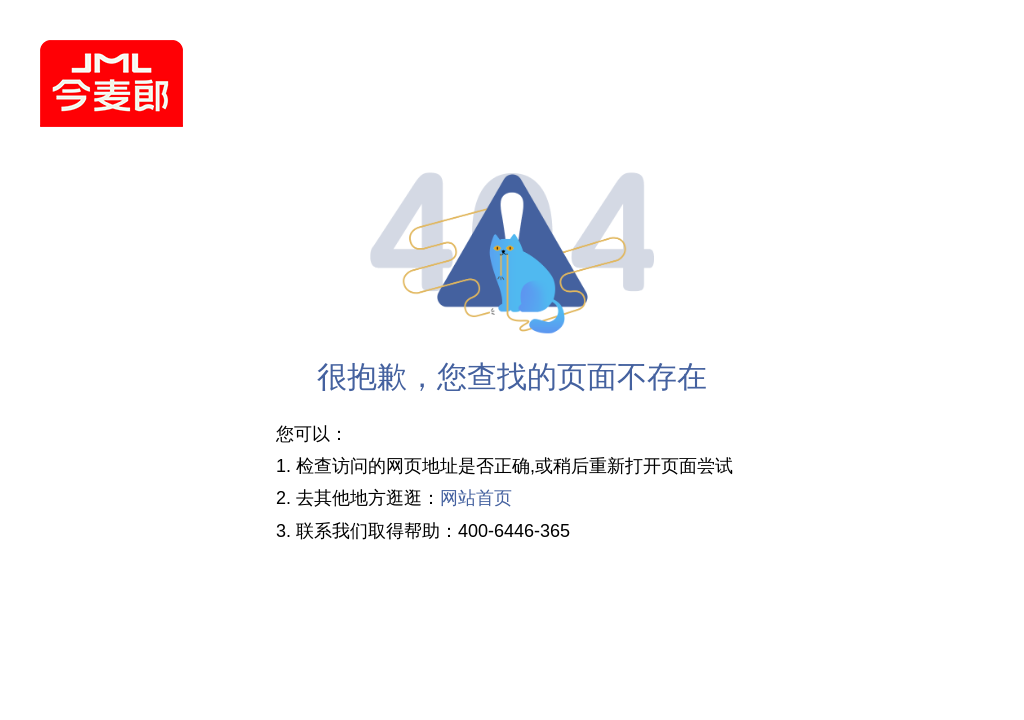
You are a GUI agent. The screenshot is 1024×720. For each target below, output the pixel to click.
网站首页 (476, 499)
